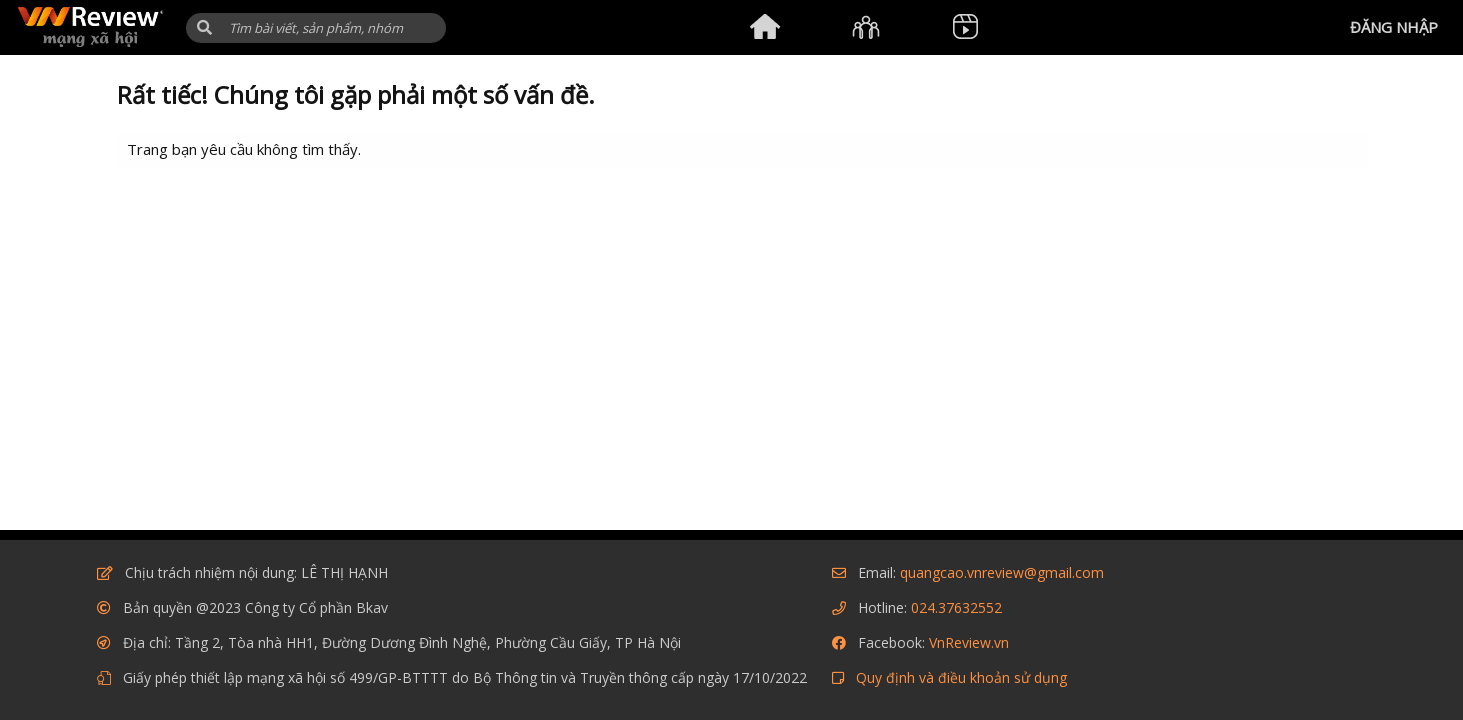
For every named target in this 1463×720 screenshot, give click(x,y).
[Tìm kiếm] (316, 28)
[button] (204, 27)
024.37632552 (956, 607)
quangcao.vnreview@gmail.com (1002, 572)
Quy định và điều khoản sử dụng (961, 677)
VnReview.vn (969, 642)
